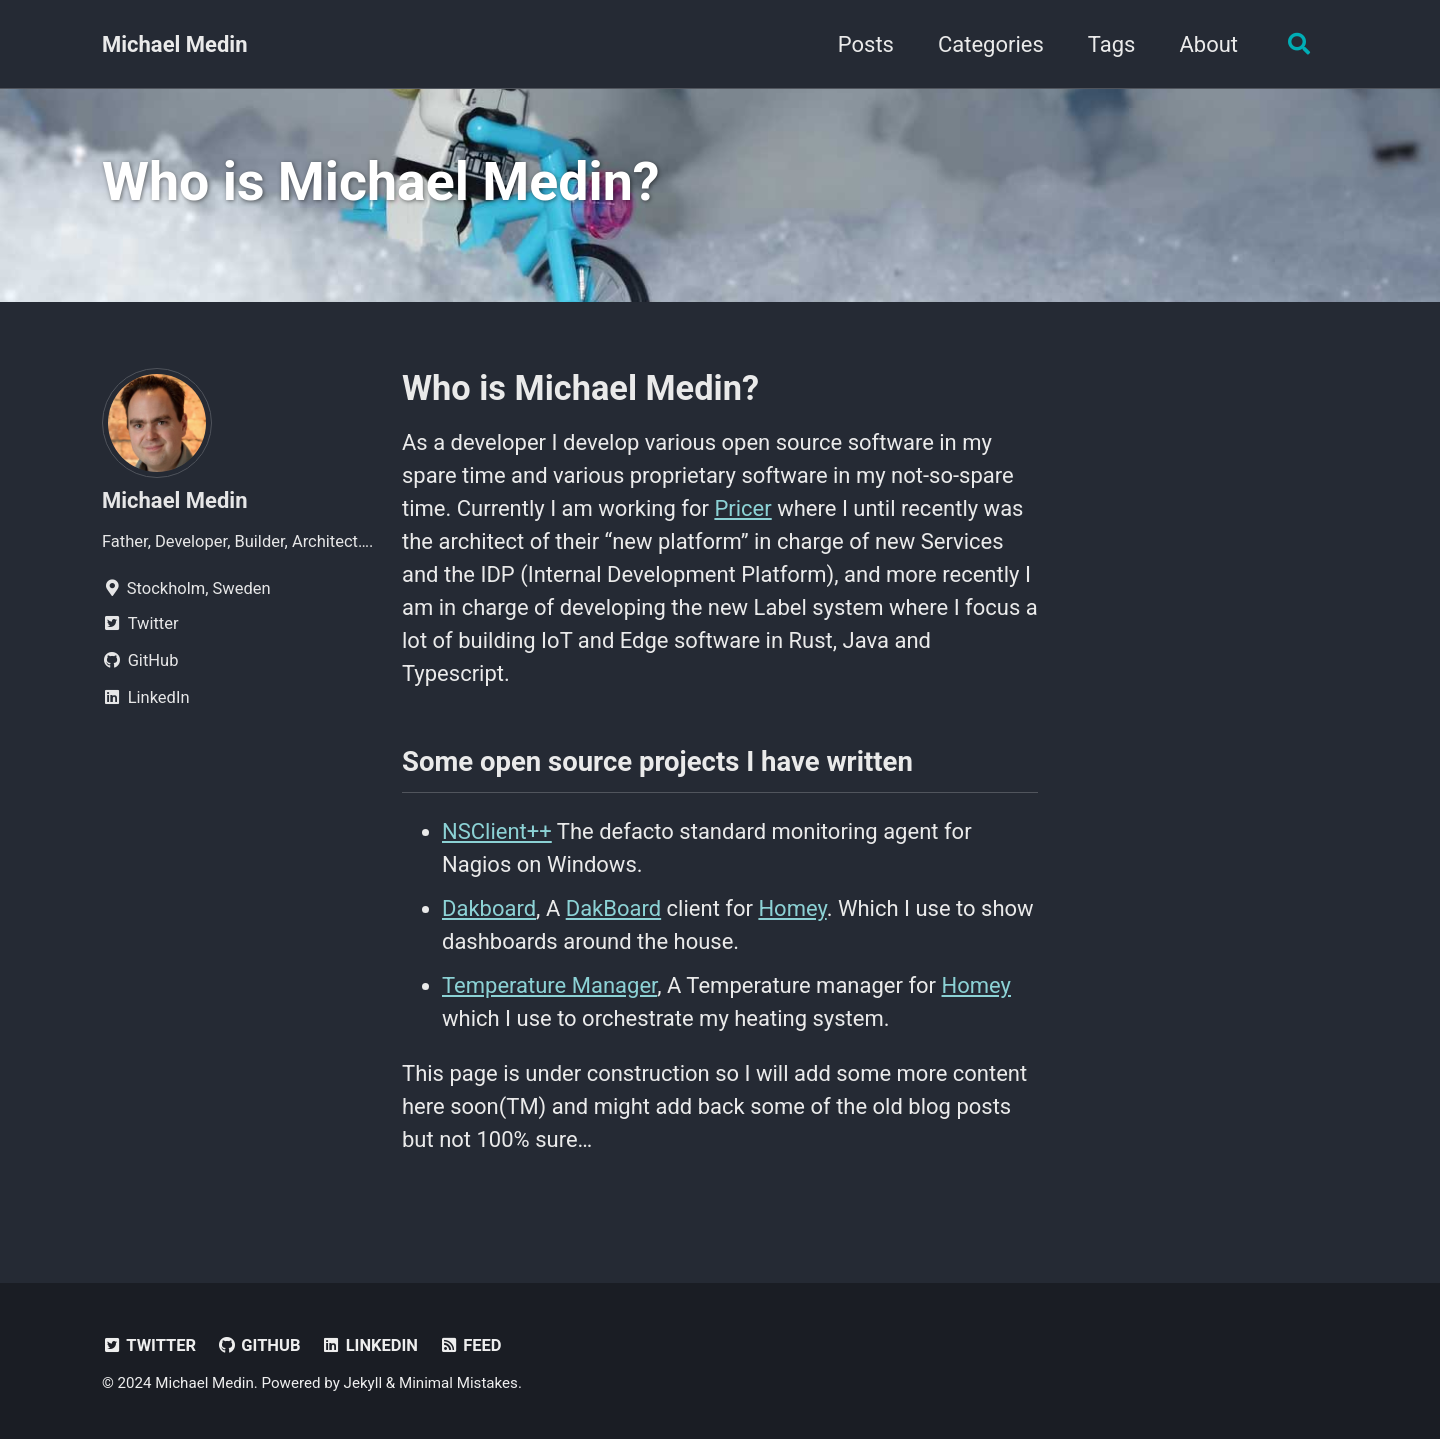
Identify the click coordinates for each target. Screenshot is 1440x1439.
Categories (991, 44)
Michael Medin (175, 44)
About (1208, 44)
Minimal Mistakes (458, 1383)
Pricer (742, 508)
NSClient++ (497, 831)
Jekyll (363, 1383)
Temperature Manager (549, 985)
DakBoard (613, 908)
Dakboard (489, 908)
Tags (1112, 44)
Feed (469, 1345)
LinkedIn (369, 1345)
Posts (866, 44)
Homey (792, 908)
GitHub (259, 1345)
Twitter (149, 1345)
